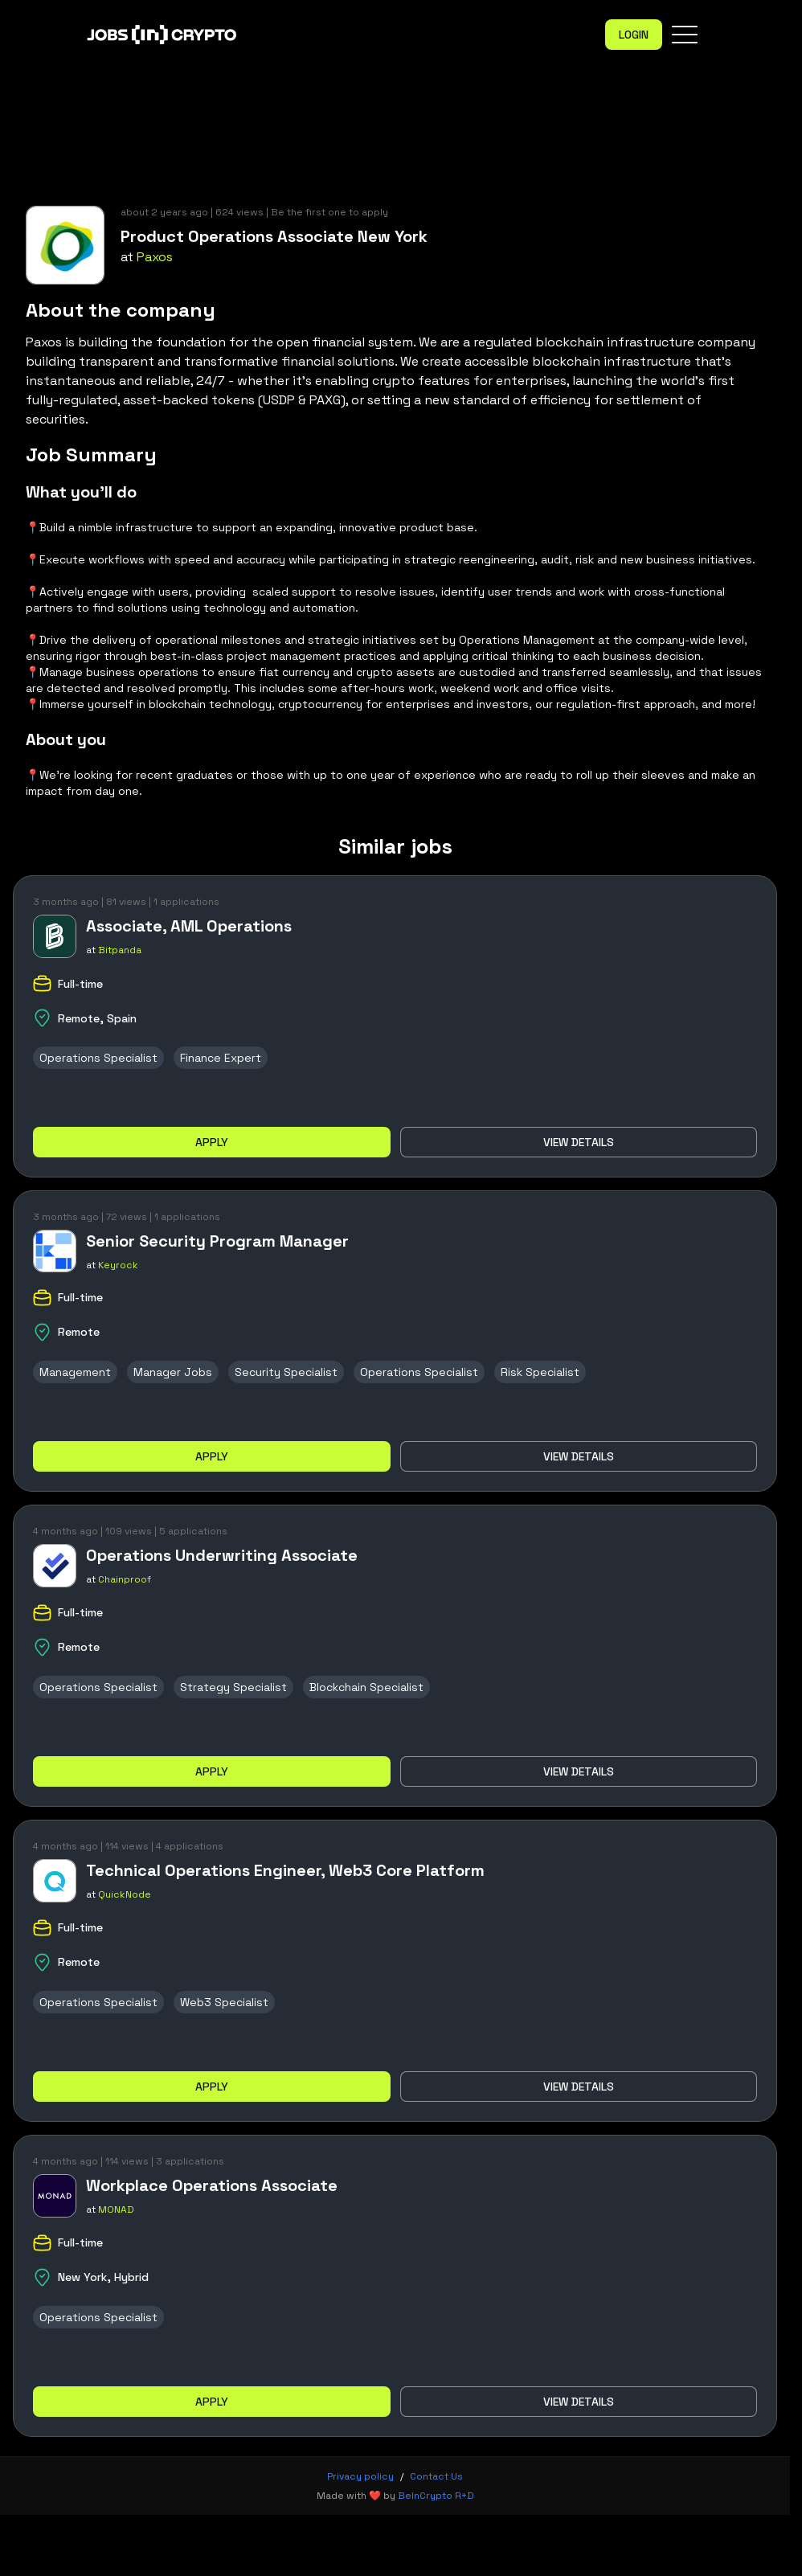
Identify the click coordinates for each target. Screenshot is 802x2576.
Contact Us (436, 2476)
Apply (211, 1142)
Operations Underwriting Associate (222, 1555)
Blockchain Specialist (366, 1687)
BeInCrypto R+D (436, 2495)
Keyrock (118, 1265)
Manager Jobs (172, 1372)
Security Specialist (286, 1372)
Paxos (155, 256)
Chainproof (124, 1579)
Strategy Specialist (233, 1687)
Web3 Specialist (224, 2002)
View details (578, 1142)
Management (75, 1372)
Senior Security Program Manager (217, 1241)
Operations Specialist (98, 1057)
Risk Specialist (540, 1372)
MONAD (116, 2209)
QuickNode (124, 1894)
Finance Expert (220, 1057)
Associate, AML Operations (189, 925)
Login (634, 34)
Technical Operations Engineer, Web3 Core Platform (285, 1870)
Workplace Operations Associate (212, 2185)
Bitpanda (119, 950)
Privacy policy (360, 2476)
